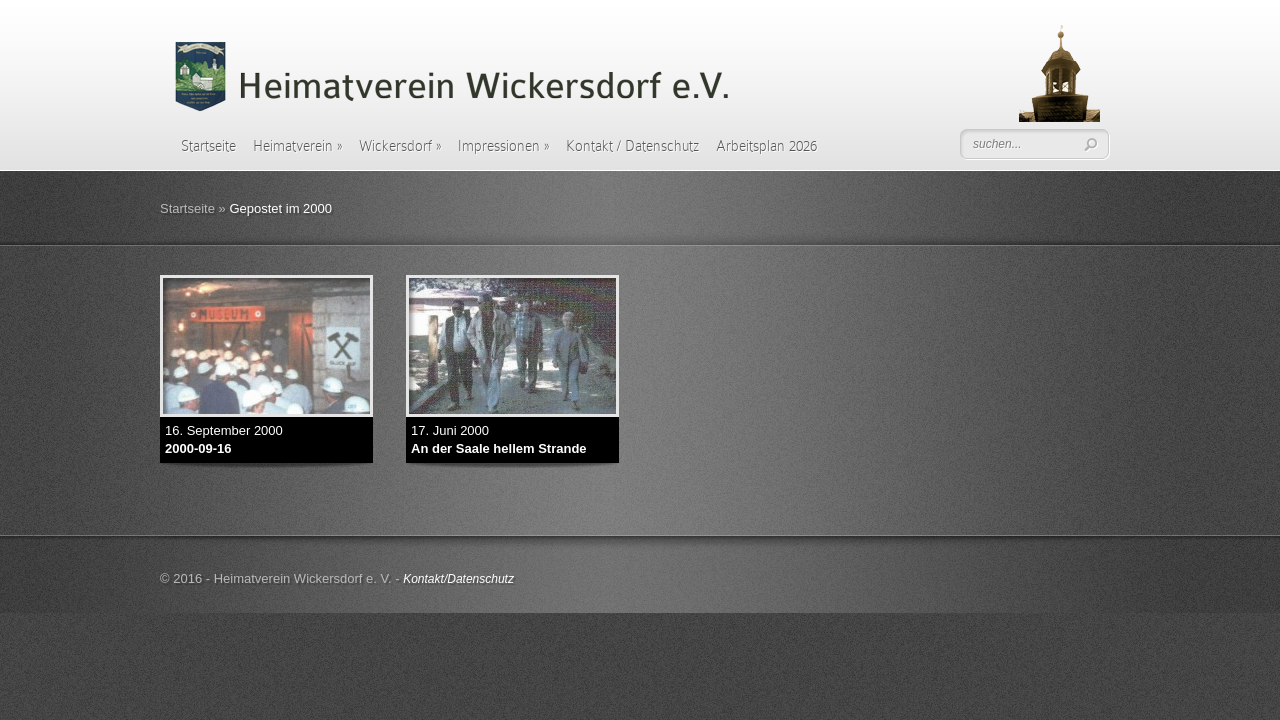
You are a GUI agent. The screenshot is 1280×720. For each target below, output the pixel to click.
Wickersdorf (400, 146)
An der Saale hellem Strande (499, 448)
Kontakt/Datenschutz (458, 579)
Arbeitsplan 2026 (766, 146)
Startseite (208, 146)
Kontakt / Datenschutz (632, 146)
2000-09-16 (198, 448)
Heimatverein (297, 146)
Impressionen (503, 146)
